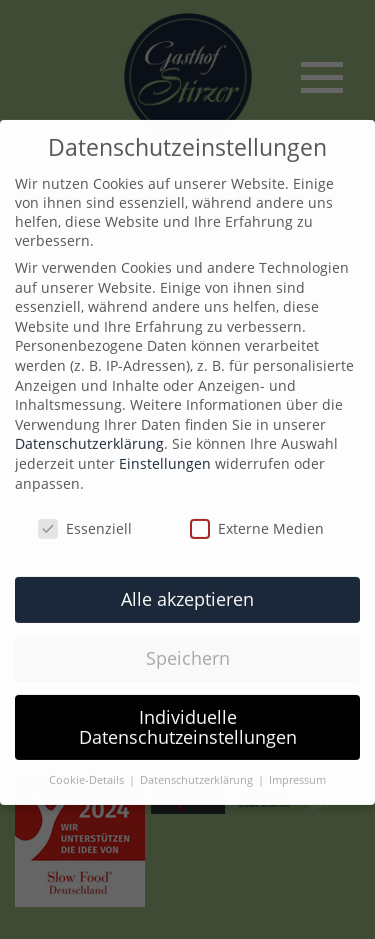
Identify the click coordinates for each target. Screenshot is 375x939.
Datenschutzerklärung (89, 431)
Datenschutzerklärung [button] (198, 768)
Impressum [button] (297, 768)
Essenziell (85, 516)
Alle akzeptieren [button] (187, 586)
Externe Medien (257, 516)
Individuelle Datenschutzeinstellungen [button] (188, 714)
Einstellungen (165, 450)
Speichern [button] (188, 645)
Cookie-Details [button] (88, 768)
